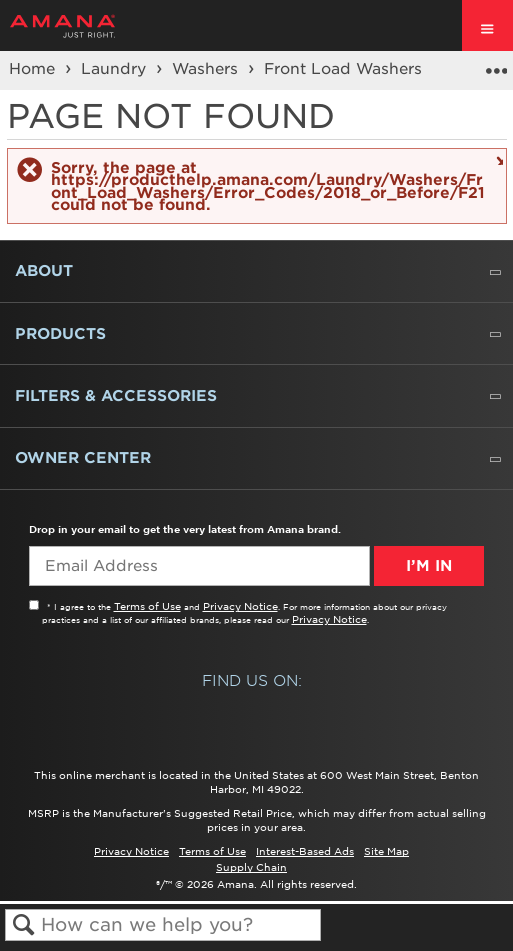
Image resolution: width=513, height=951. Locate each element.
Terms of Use (147, 606)
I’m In (429, 566)
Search (23, 925)
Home (34, 69)
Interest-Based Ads (305, 851)
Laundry (116, 69)
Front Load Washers (345, 69)
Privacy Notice (240, 606)
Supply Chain (251, 867)
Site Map (386, 851)
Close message (497, 159)
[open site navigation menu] (487, 25)
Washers (207, 69)
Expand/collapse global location (496, 64)
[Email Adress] (199, 566)
